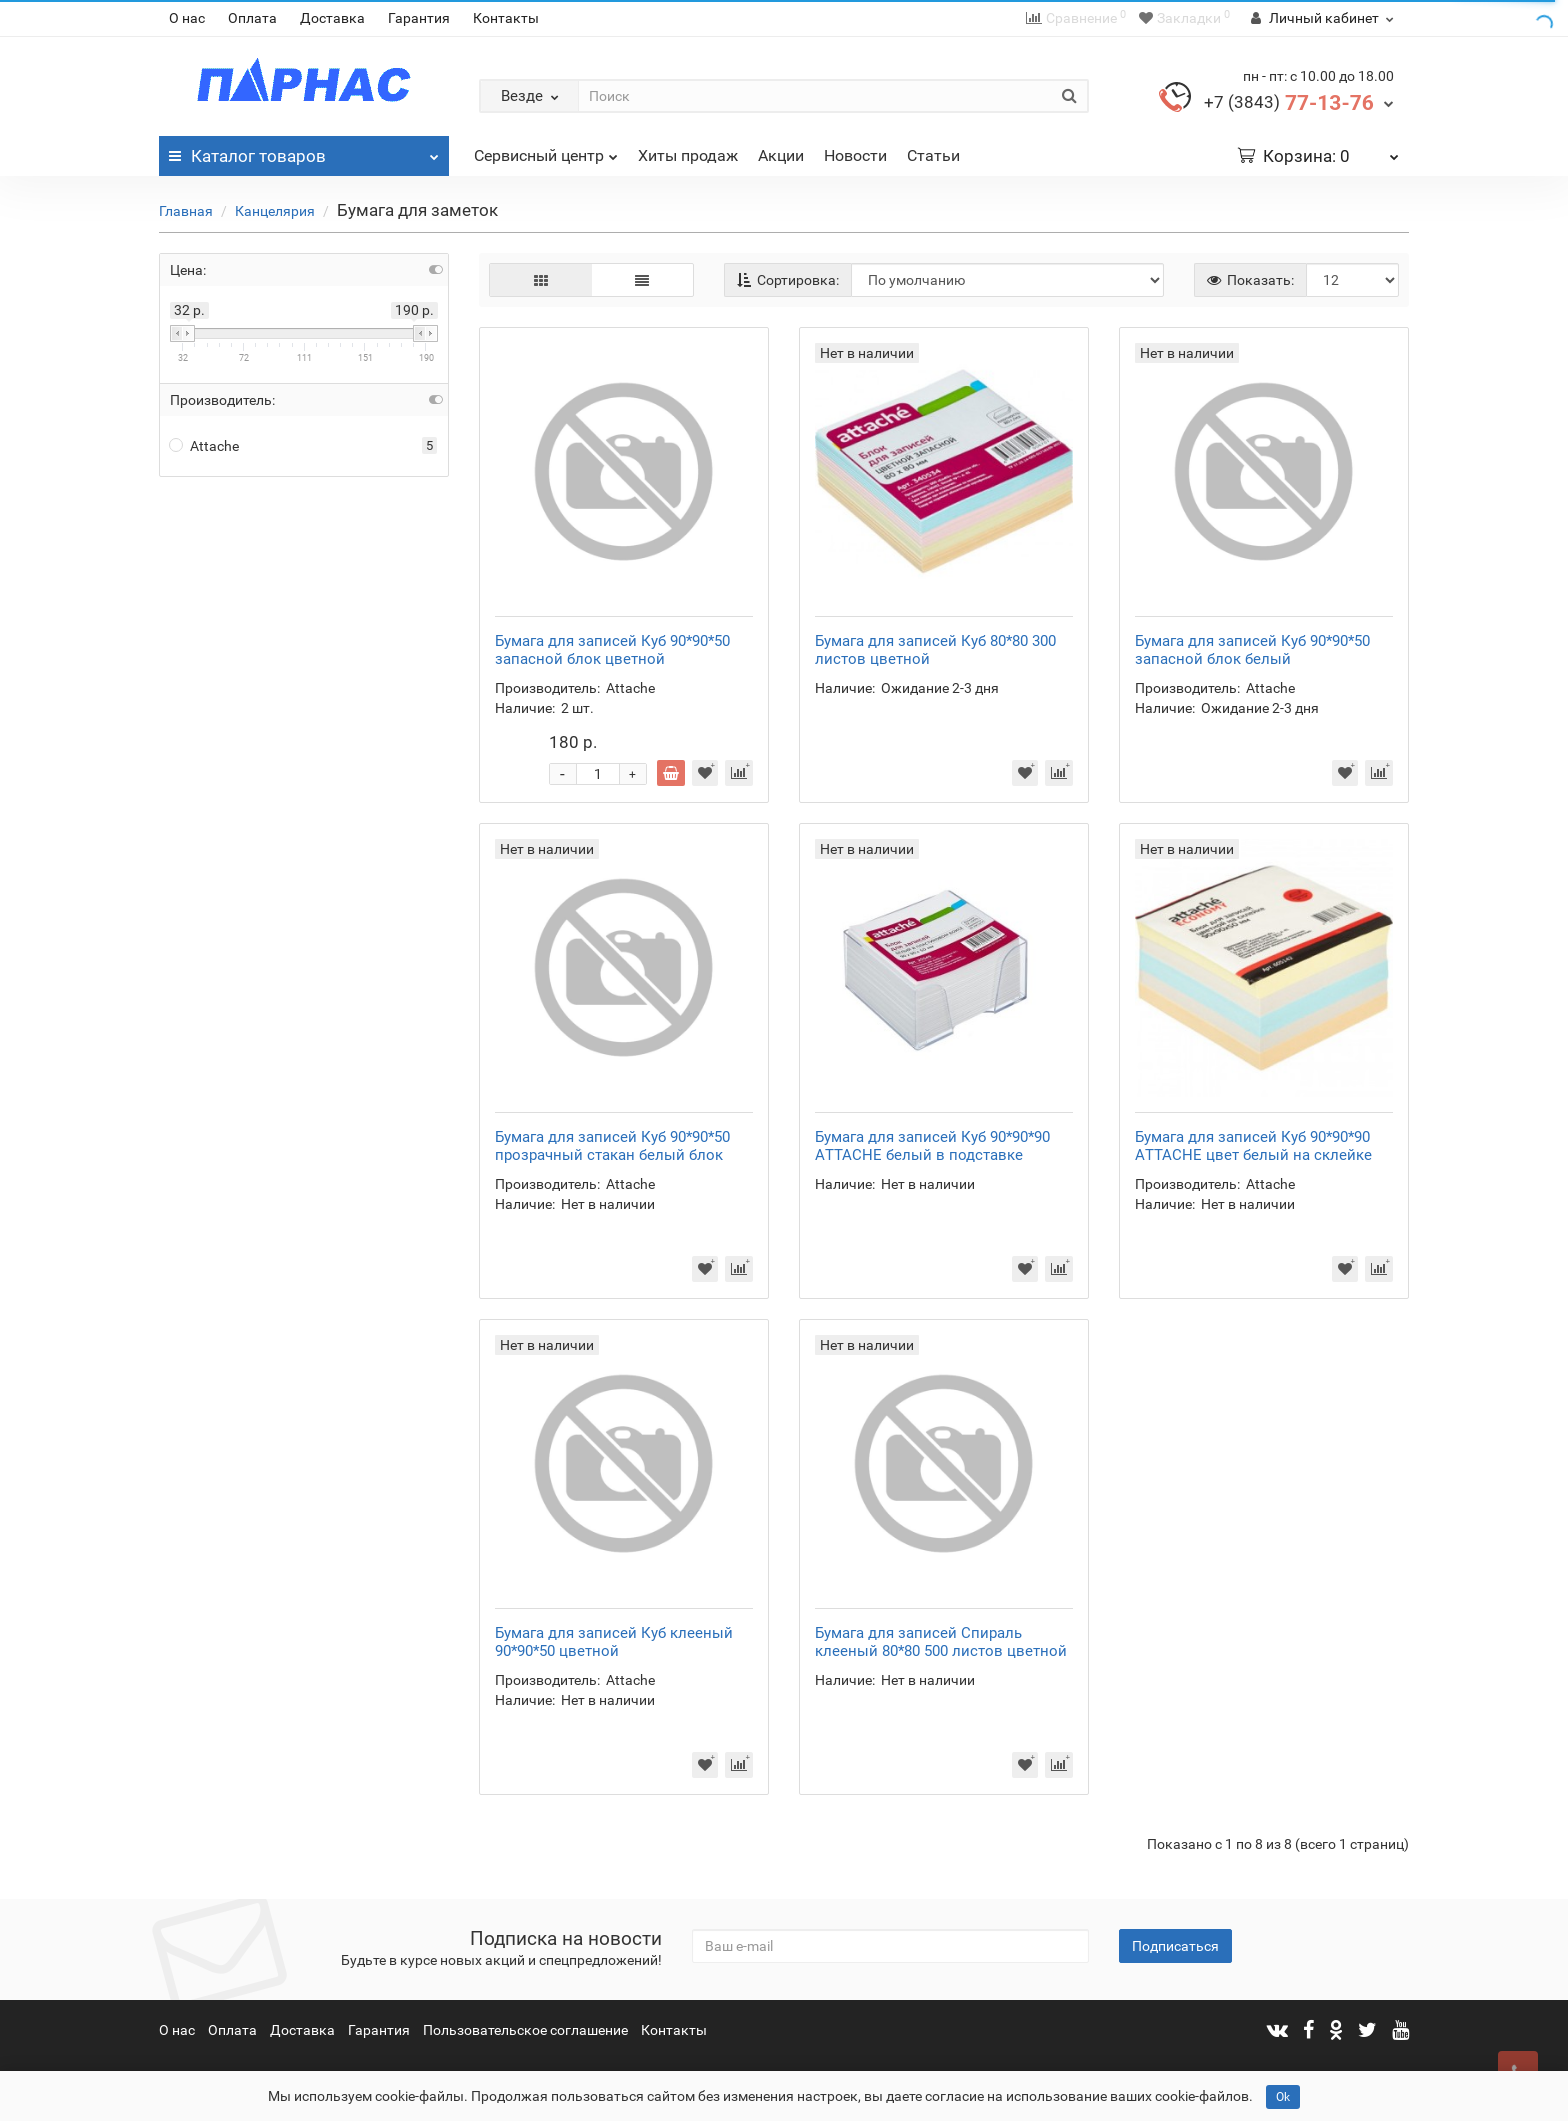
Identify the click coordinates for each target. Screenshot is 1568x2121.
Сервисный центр (546, 150)
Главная (186, 211)
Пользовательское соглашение (525, 2030)
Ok (1283, 2097)
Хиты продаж (688, 155)
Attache (204, 446)
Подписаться (1175, 1946)
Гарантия (419, 18)
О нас (187, 18)
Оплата (252, 18)
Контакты (506, 18)
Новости (855, 155)
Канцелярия (275, 211)
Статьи (933, 155)
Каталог (304, 151)
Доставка (332, 18)
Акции (781, 155)
